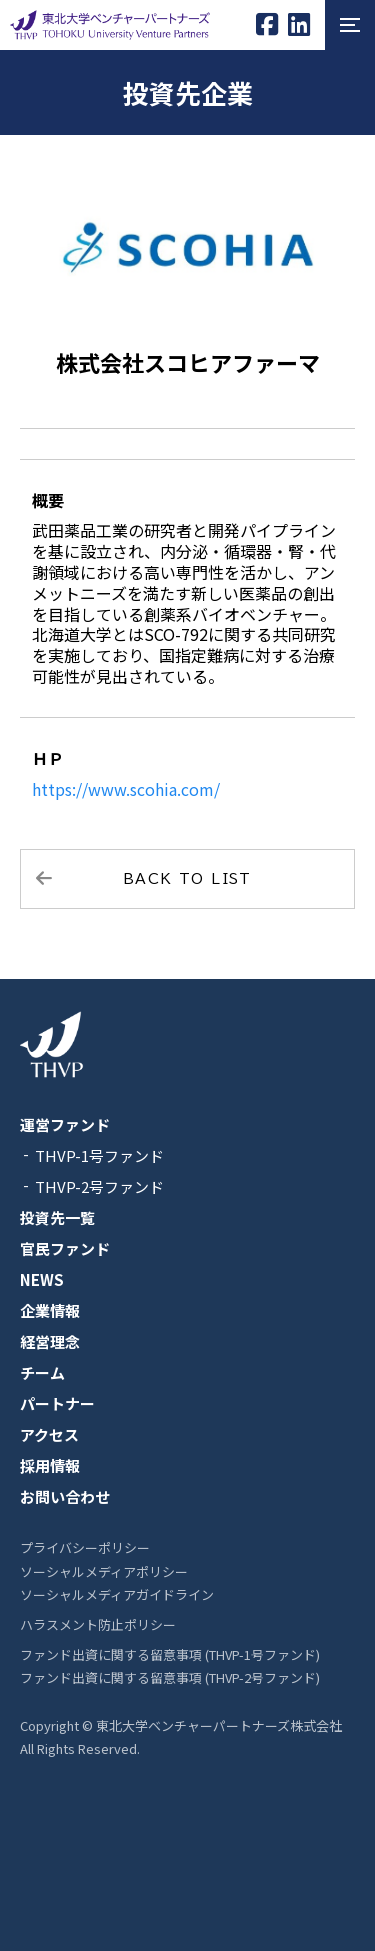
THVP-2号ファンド (99, 1186)
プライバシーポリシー (85, 1547)
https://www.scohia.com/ (126, 789)
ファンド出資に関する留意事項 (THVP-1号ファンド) (170, 1654)
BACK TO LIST (187, 879)
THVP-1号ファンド (99, 1155)
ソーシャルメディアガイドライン (117, 1594)
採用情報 (50, 1465)
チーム (42, 1372)
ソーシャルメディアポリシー (104, 1571)
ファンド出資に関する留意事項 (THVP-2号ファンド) (170, 1677)
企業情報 (50, 1310)
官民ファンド (65, 1248)
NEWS (42, 1279)
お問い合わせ (65, 1496)
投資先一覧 (57, 1217)
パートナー (57, 1403)
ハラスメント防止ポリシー (98, 1624)
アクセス (49, 1434)
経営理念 (50, 1341)
